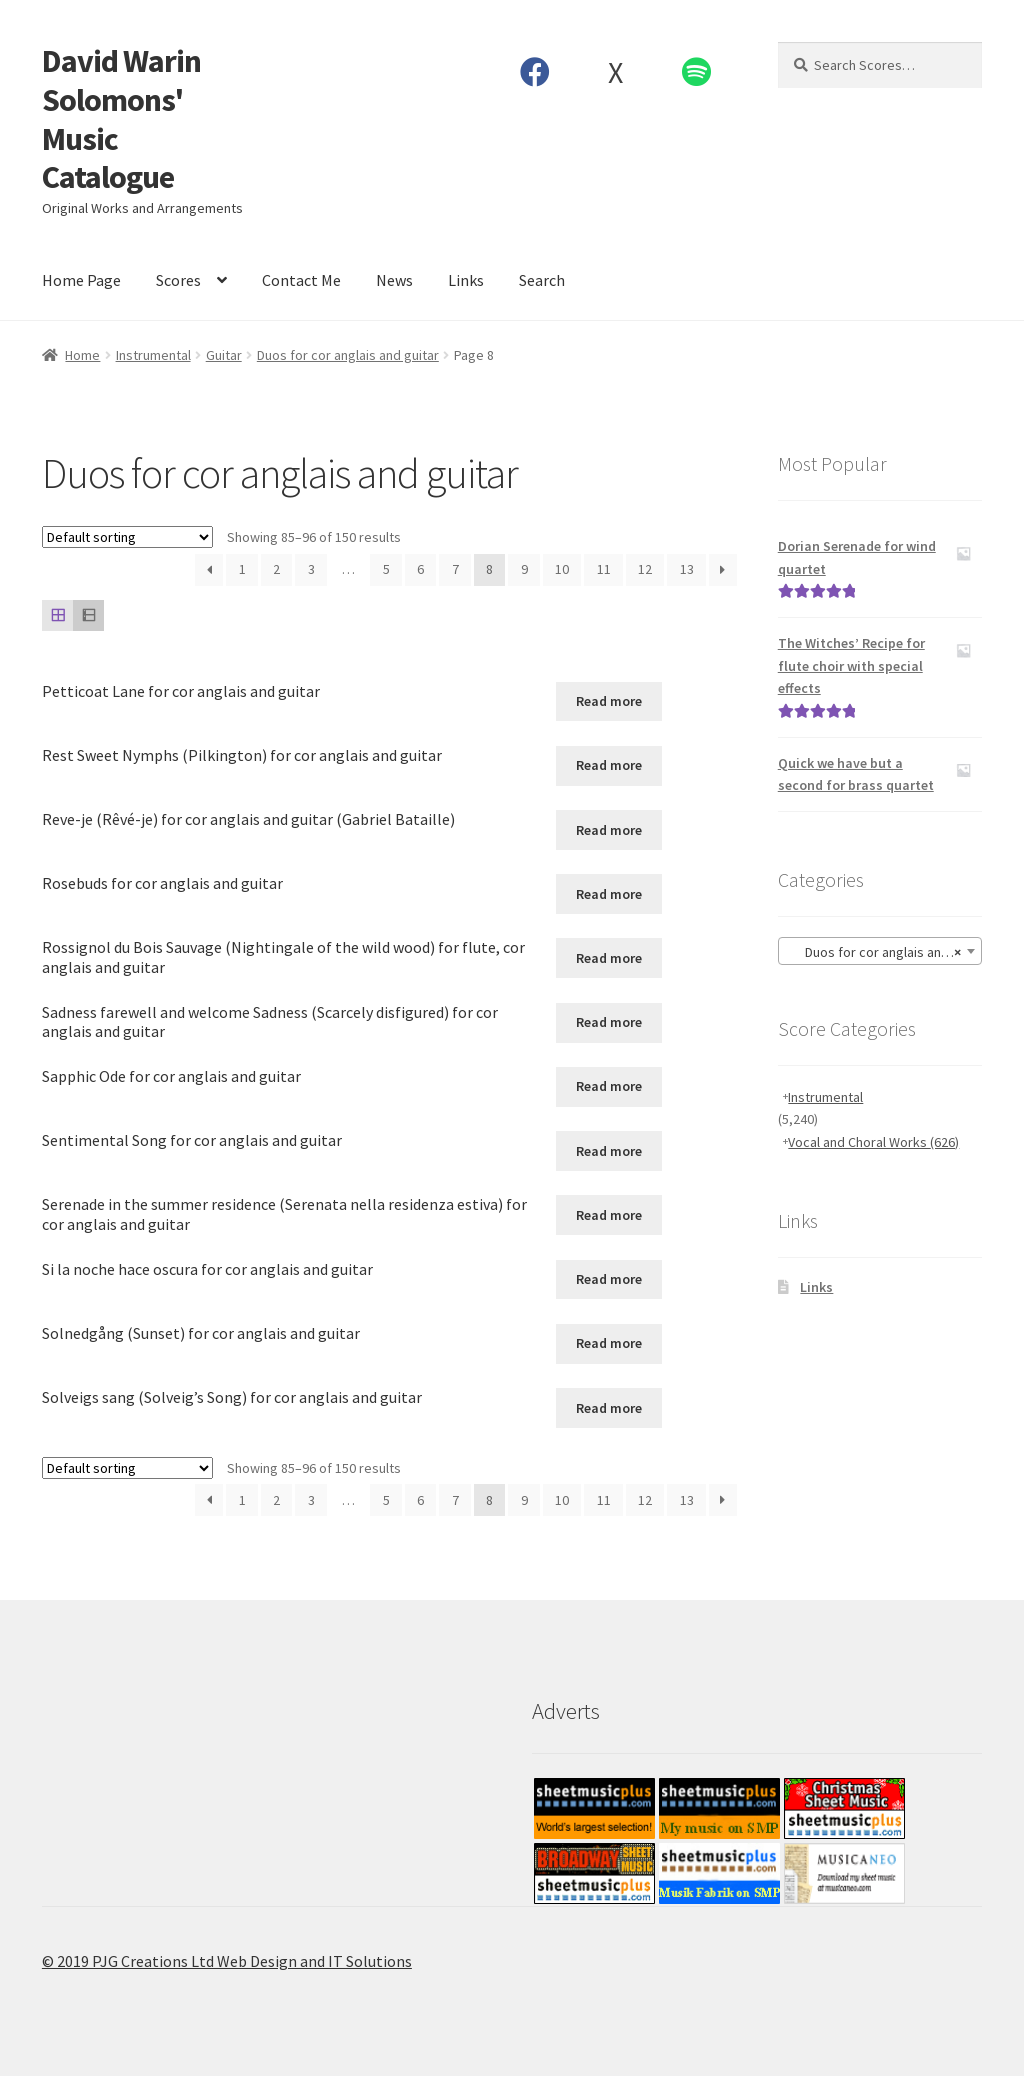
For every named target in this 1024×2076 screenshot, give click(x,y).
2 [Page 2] (276, 569)
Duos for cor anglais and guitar (348, 355)
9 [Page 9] (524, 569)
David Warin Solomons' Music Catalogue (121, 119)
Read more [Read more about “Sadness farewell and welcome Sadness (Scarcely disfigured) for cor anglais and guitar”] (609, 1022)
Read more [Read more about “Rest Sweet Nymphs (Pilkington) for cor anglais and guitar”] (609, 765)
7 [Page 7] (455, 569)
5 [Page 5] (386, 569)
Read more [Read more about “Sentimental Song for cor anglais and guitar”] (609, 1151)
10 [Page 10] (562, 569)
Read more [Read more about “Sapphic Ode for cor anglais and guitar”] (609, 1086)
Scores (178, 280)
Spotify (696, 72)
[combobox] (880, 951)
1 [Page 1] (242, 569)
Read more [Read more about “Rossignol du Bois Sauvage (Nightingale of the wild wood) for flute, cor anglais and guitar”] (609, 958)
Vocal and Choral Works (873, 1142)
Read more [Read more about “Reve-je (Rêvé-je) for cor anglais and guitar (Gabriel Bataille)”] (609, 830)
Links (466, 280)
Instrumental (153, 355)
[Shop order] (127, 537)
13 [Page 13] (687, 569)
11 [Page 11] (604, 569)
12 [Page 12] (645, 569)
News (394, 280)
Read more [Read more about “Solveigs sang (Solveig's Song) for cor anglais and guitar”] (609, 1408)
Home (82, 355)
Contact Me (301, 280)
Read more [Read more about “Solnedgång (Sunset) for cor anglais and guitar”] (609, 1343)
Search (542, 280)
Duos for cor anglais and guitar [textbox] (884, 952)
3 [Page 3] (311, 569)
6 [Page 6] (420, 569)
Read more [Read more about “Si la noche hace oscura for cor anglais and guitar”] (609, 1279)
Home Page (81, 280)
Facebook (534, 72)
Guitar (224, 355)
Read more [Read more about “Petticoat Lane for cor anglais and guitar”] (609, 701)
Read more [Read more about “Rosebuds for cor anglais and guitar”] (609, 894)
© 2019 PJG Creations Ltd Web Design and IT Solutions (227, 1961)
